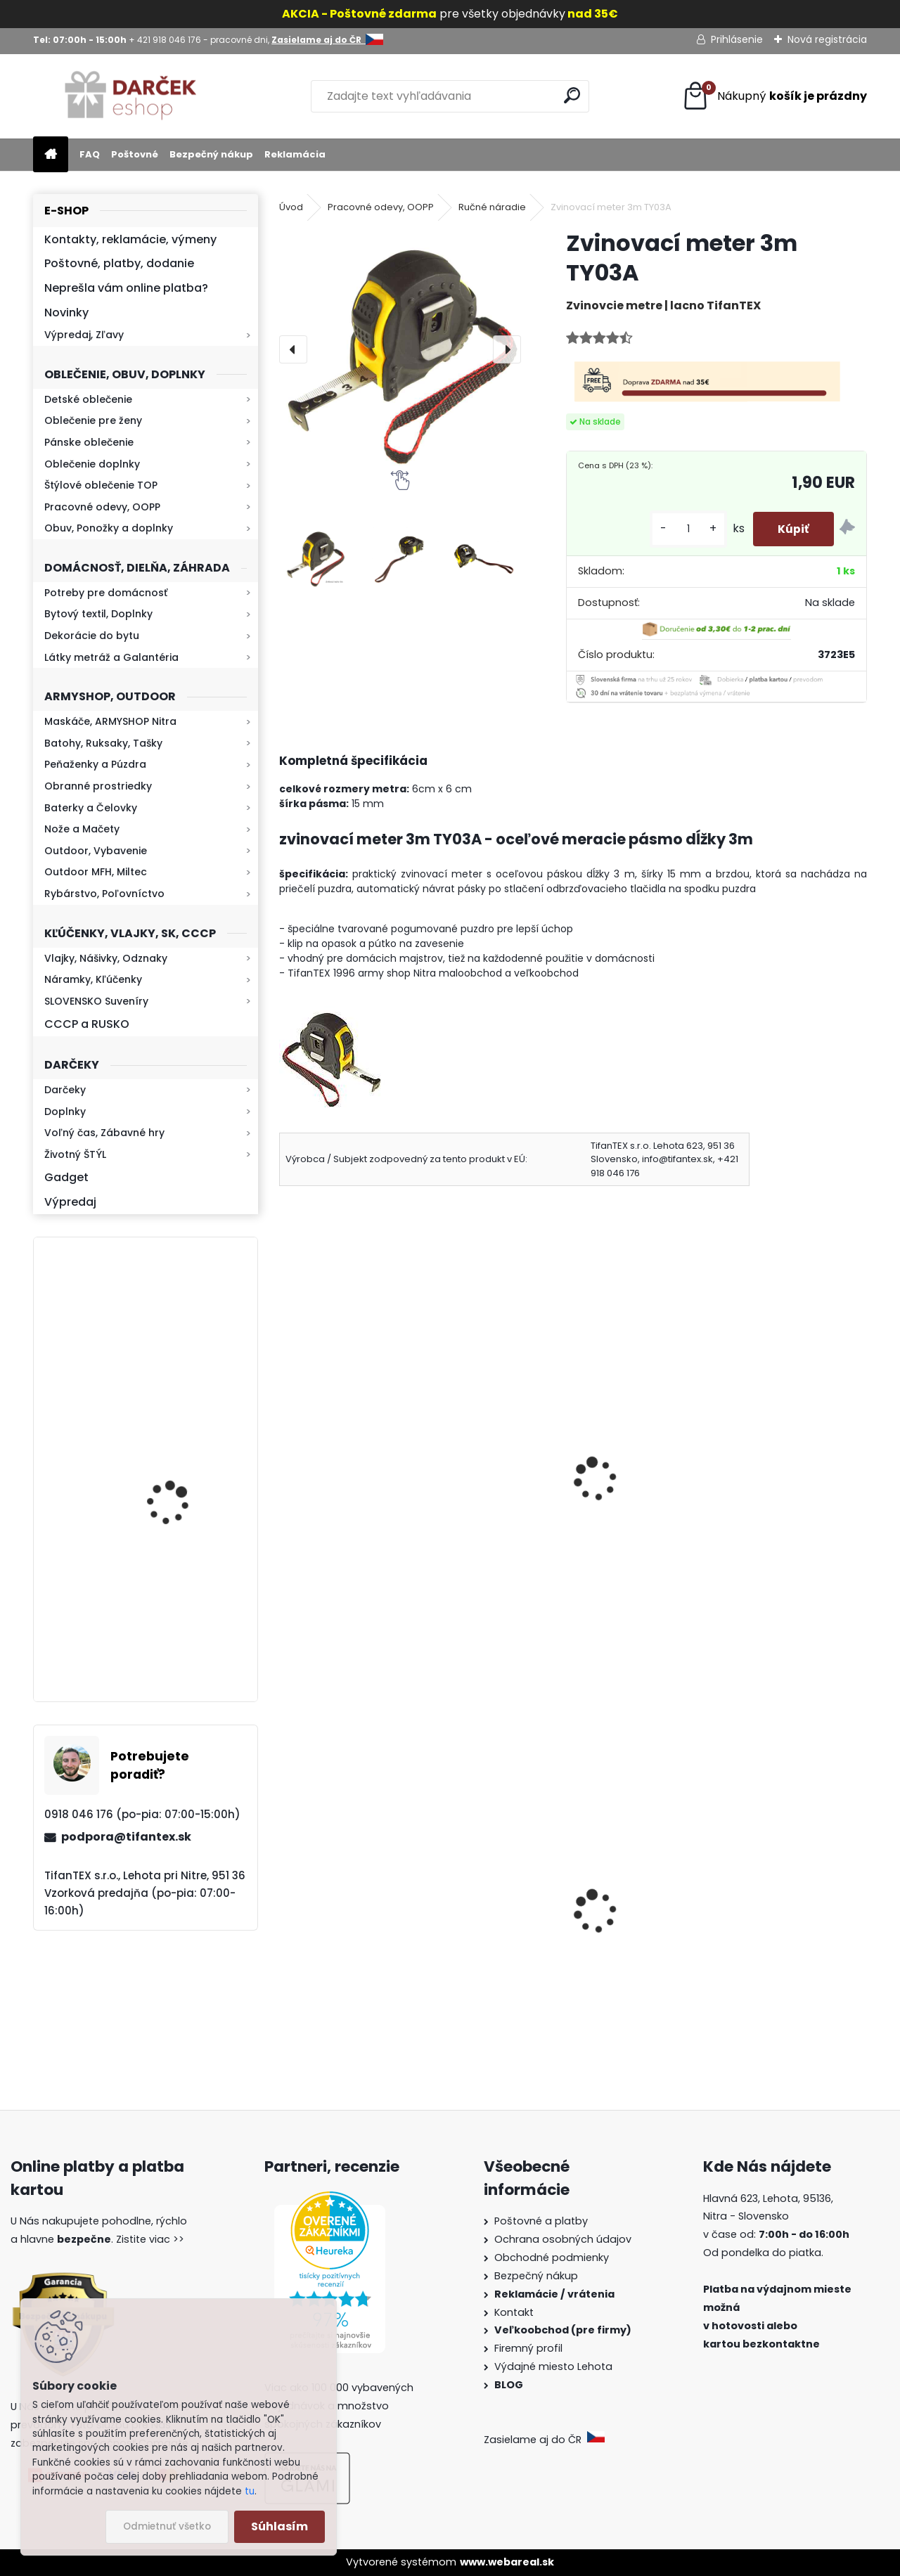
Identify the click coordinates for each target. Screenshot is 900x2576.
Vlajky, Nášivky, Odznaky (105, 958)
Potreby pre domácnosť (105, 593)
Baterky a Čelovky (90, 808)
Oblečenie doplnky (92, 464)
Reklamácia (295, 154)
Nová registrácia (827, 39)
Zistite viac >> (150, 2239)
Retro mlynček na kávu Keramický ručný (182, 1608)
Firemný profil (529, 2348)
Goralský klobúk (531, 1937)
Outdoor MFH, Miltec (95, 872)
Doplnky (65, 1112)
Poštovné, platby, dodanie (119, 263)
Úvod (291, 207)
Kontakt (515, 2312)
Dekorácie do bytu (91, 636)
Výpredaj (70, 1202)
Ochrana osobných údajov (562, 2239)
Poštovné (134, 154)
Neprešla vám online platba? (126, 288)
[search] (572, 95)
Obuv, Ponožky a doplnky (108, 528)
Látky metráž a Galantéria (111, 657)
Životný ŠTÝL (75, 1154)
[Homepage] (50, 155)
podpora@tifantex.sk (126, 1837)
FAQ (89, 154)
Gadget (66, 1177)
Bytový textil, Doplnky (98, 614)
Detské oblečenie (88, 399)
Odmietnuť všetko (167, 2526)
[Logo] (129, 96)
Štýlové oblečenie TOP (101, 485)
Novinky (66, 312)
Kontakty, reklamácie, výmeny (130, 239)
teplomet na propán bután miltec (562, 1484)
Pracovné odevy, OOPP (102, 507)
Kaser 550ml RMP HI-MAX (187, 1330)
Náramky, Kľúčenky (93, 979)
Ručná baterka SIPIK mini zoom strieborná (773, 1484)
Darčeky (65, 1090)
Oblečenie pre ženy (93, 420)
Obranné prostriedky (98, 786)
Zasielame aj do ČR (544, 2440)
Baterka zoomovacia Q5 (185, 1483)
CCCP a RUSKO (86, 1024)
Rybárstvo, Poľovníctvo (104, 894)
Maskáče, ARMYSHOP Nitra (110, 721)
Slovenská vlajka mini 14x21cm (770, 1937)
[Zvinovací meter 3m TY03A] (400, 349)
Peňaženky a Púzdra (95, 764)
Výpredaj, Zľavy (84, 335)
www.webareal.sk (507, 2562)
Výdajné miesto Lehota (553, 2366)
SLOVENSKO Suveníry (96, 1001)
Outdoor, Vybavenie (95, 851)
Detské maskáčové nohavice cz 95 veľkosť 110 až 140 (367, 1937)
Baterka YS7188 (330, 1476)
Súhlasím (279, 2526)
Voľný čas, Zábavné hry (104, 1133)
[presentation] (293, 349)
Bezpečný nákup (211, 154)
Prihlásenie (737, 39)
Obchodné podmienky (551, 2257)
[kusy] (681, 529)
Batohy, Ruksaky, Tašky (103, 743)
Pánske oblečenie (89, 442)
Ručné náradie (492, 207)
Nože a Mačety (82, 829)
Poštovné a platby (541, 2221)
